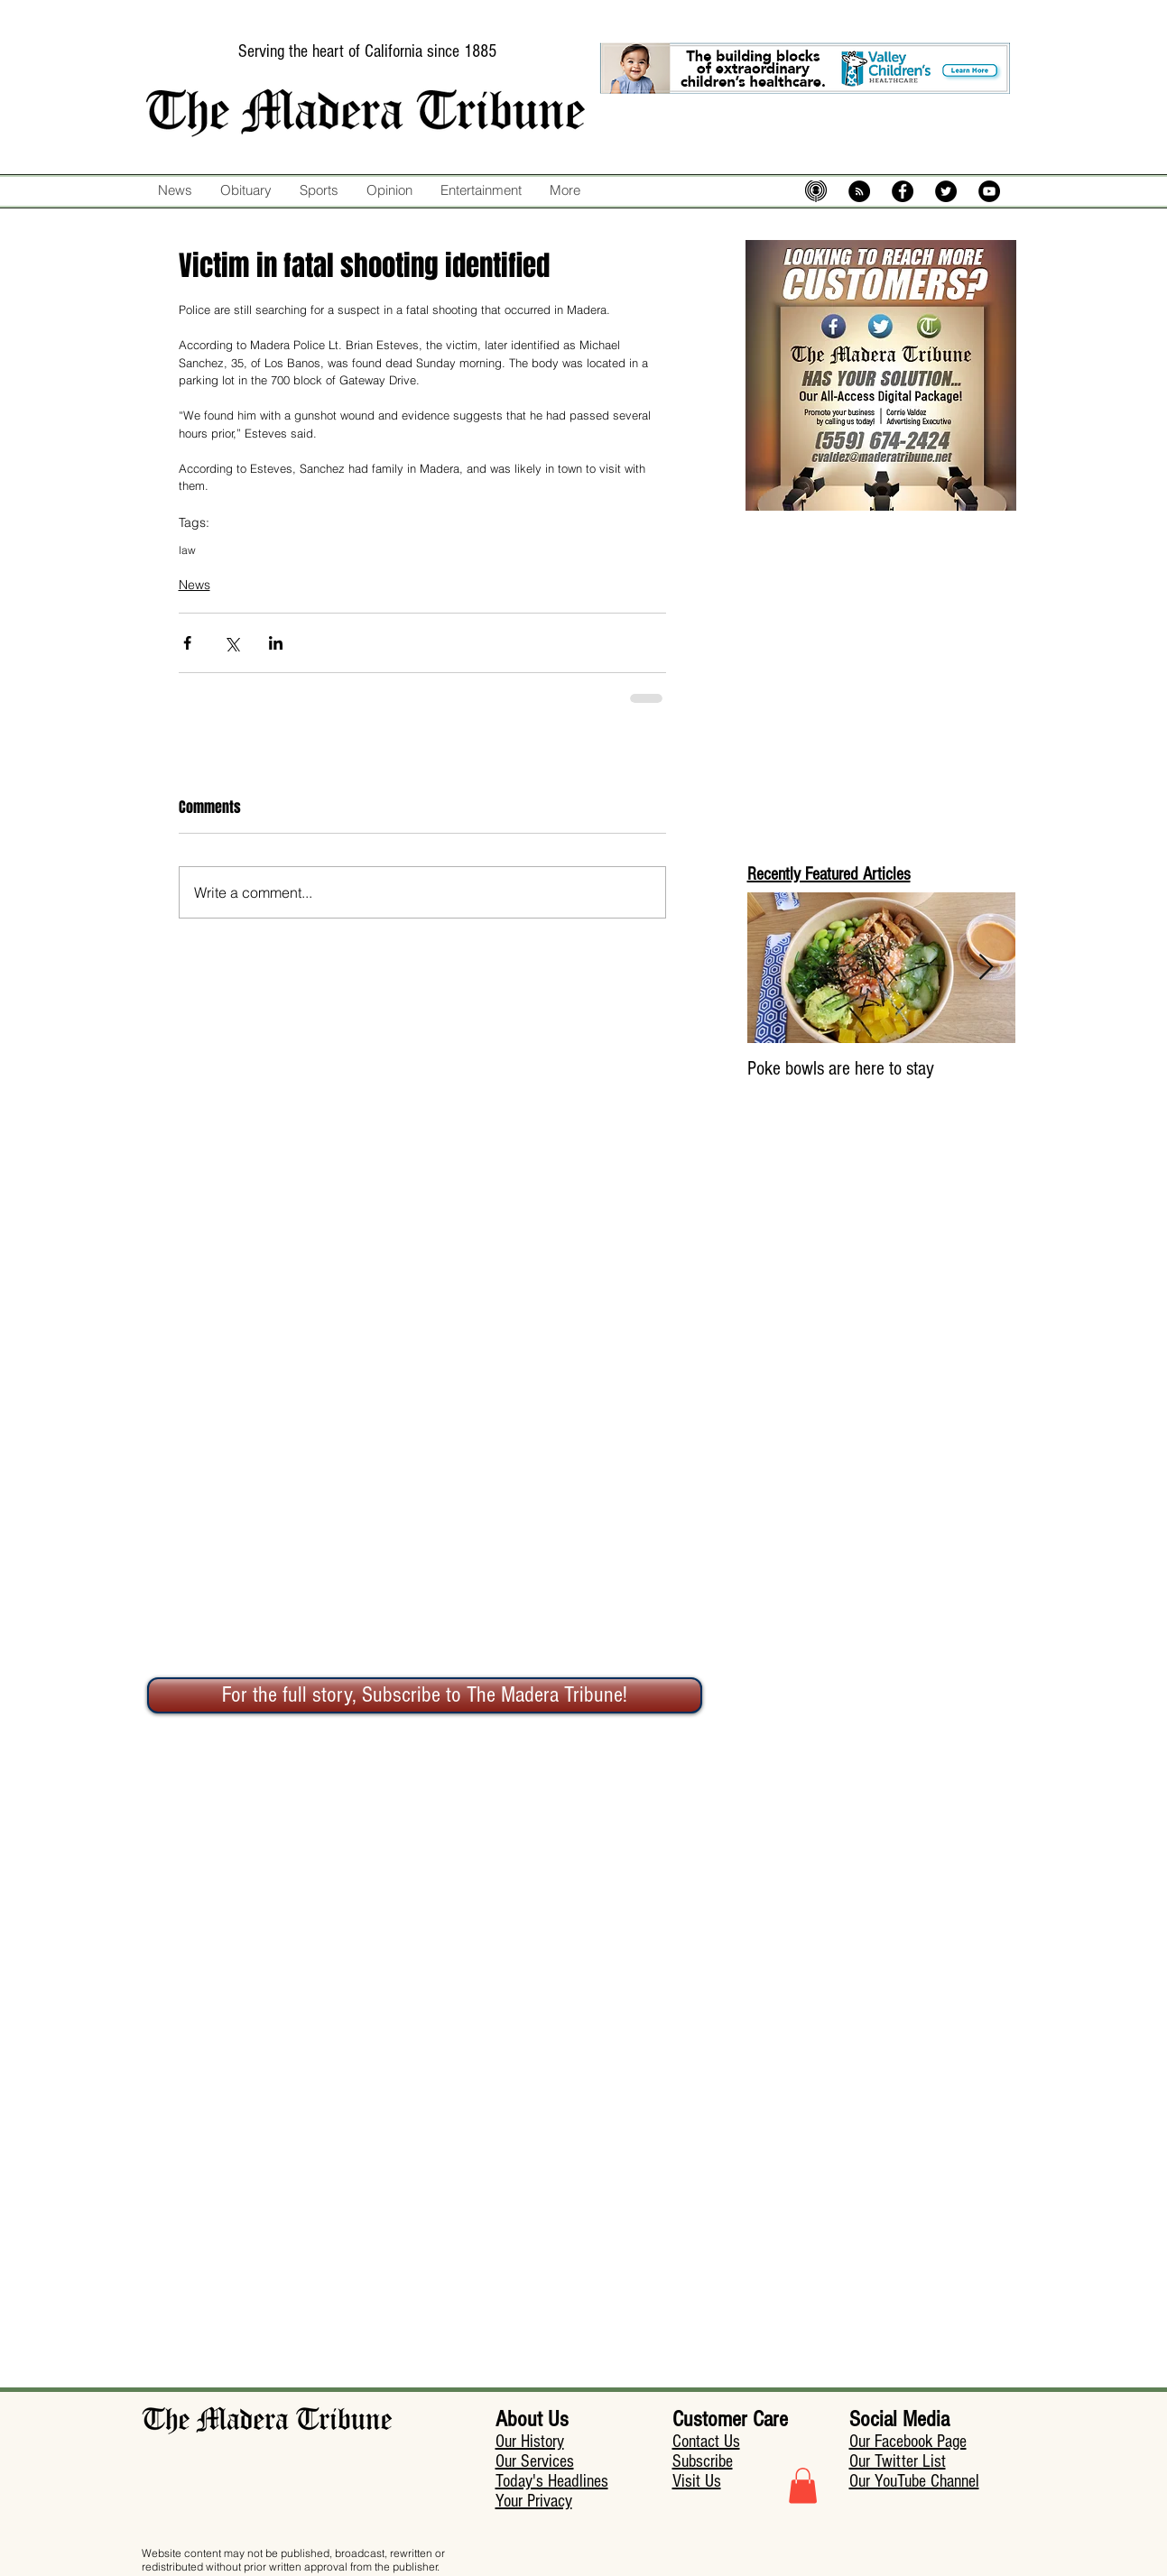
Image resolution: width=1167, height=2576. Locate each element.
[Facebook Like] (623, 228)
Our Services (535, 2461)
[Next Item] (986, 968)
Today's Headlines (552, 2481)
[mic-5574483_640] (816, 191)
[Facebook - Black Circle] (902, 191)
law (187, 550)
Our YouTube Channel (914, 2481)
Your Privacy (534, 2501)
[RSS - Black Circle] (859, 191)
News (194, 585)
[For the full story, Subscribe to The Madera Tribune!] (424, 1695)
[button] (803, 2485)
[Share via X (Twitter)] (231, 642)
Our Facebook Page (908, 2441)
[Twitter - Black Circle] (946, 191)
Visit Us (696, 2481)
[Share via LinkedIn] (275, 642)
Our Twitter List (897, 2461)
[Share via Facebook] (187, 642)
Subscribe (702, 2461)
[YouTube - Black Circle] (989, 191)
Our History (530, 2441)
